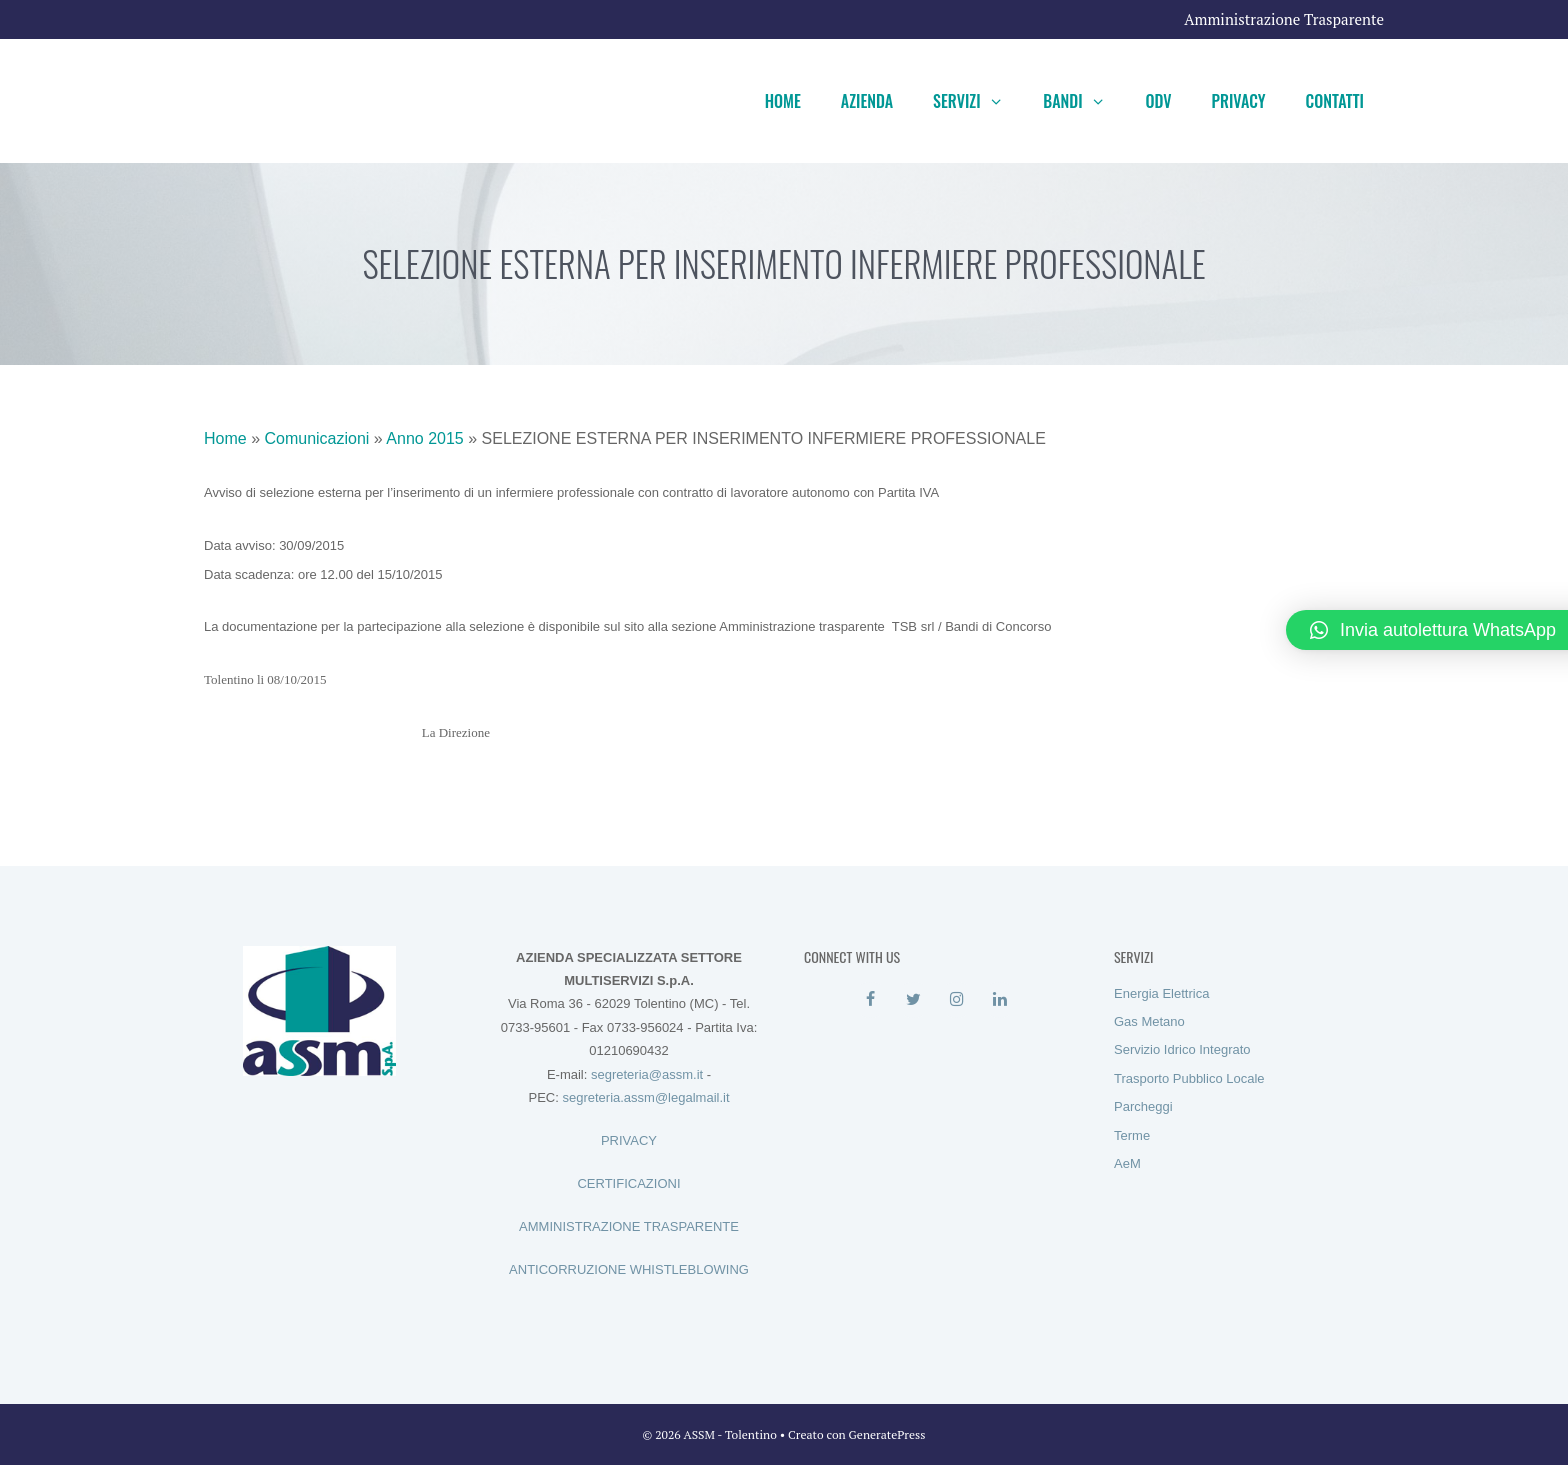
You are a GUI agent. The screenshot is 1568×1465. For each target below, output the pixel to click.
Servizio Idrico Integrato (1182, 1049)
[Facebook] (870, 1000)
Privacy (1239, 101)
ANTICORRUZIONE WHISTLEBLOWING (629, 1269)
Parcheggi (1143, 1106)
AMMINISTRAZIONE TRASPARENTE (629, 1226)
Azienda (867, 101)
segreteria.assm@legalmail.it (645, 1097)
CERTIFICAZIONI (628, 1183)
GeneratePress (887, 1434)
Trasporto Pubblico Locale (1189, 1078)
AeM (1127, 1163)
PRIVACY (629, 1140)
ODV (1158, 101)
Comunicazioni (316, 438)
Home (783, 101)
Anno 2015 (424, 438)
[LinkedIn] (999, 1000)
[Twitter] (913, 1000)
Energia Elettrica (1161, 993)
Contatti (1335, 101)
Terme (1132, 1135)
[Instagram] (956, 1000)
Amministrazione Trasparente (1284, 19)
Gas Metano (1149, 1021)
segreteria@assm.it (647, 1074)
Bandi (1084, 101)
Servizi (978, 101)
